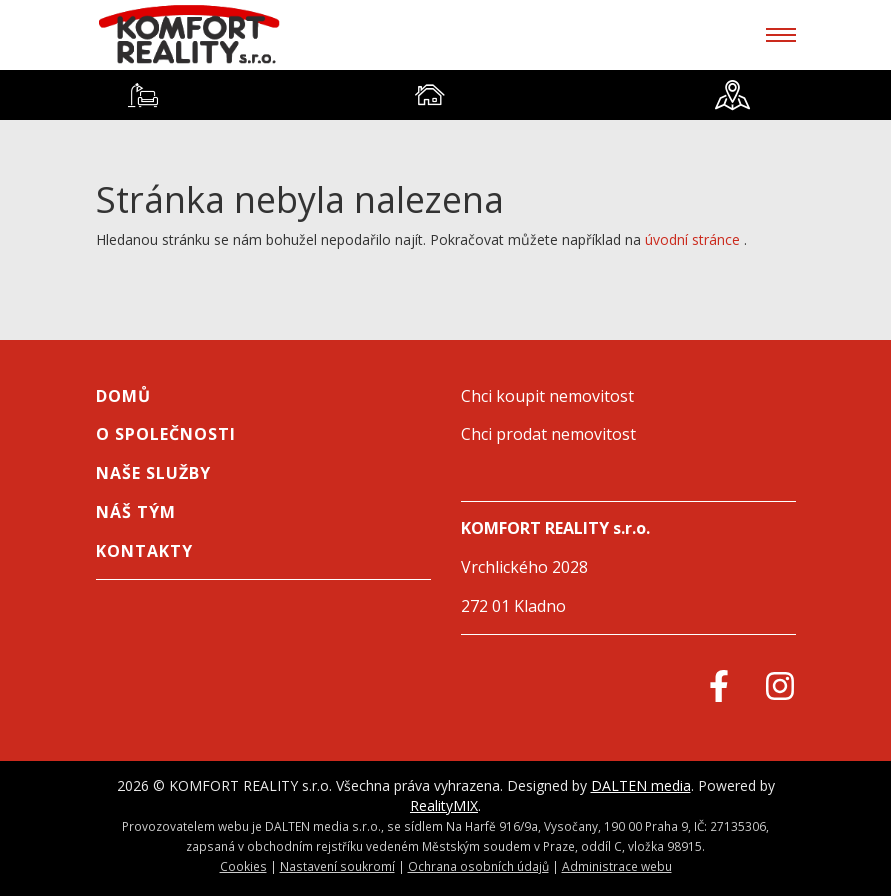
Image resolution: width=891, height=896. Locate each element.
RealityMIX (444, 805)
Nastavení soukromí (337, 866)
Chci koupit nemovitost (547, 396)
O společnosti (166, 434)
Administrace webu (617, 866)
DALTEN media (641, 785)
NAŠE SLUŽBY (153, 473)
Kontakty (144, 551)
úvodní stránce (692, 239)
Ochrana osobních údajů (478, 866)
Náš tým (136, 512)
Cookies (243, 866)
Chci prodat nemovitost (548, 434)
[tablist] (445, 95)
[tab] (143, 95)
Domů (123, 396)
